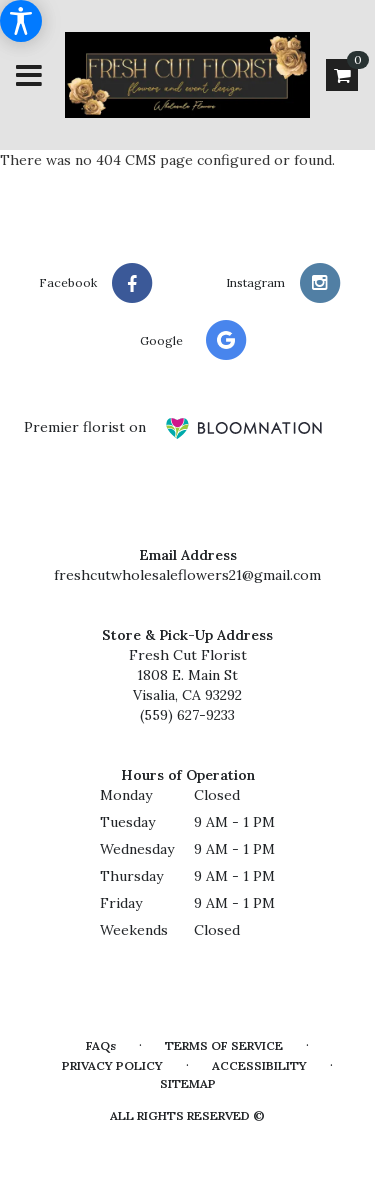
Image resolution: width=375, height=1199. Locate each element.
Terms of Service (224, 1045)
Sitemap (188, 1083)
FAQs (101, 1045)
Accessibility (259, 1065)
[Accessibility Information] (21, 21)
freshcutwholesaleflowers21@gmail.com (187, 575)
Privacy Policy (112, 1065)
